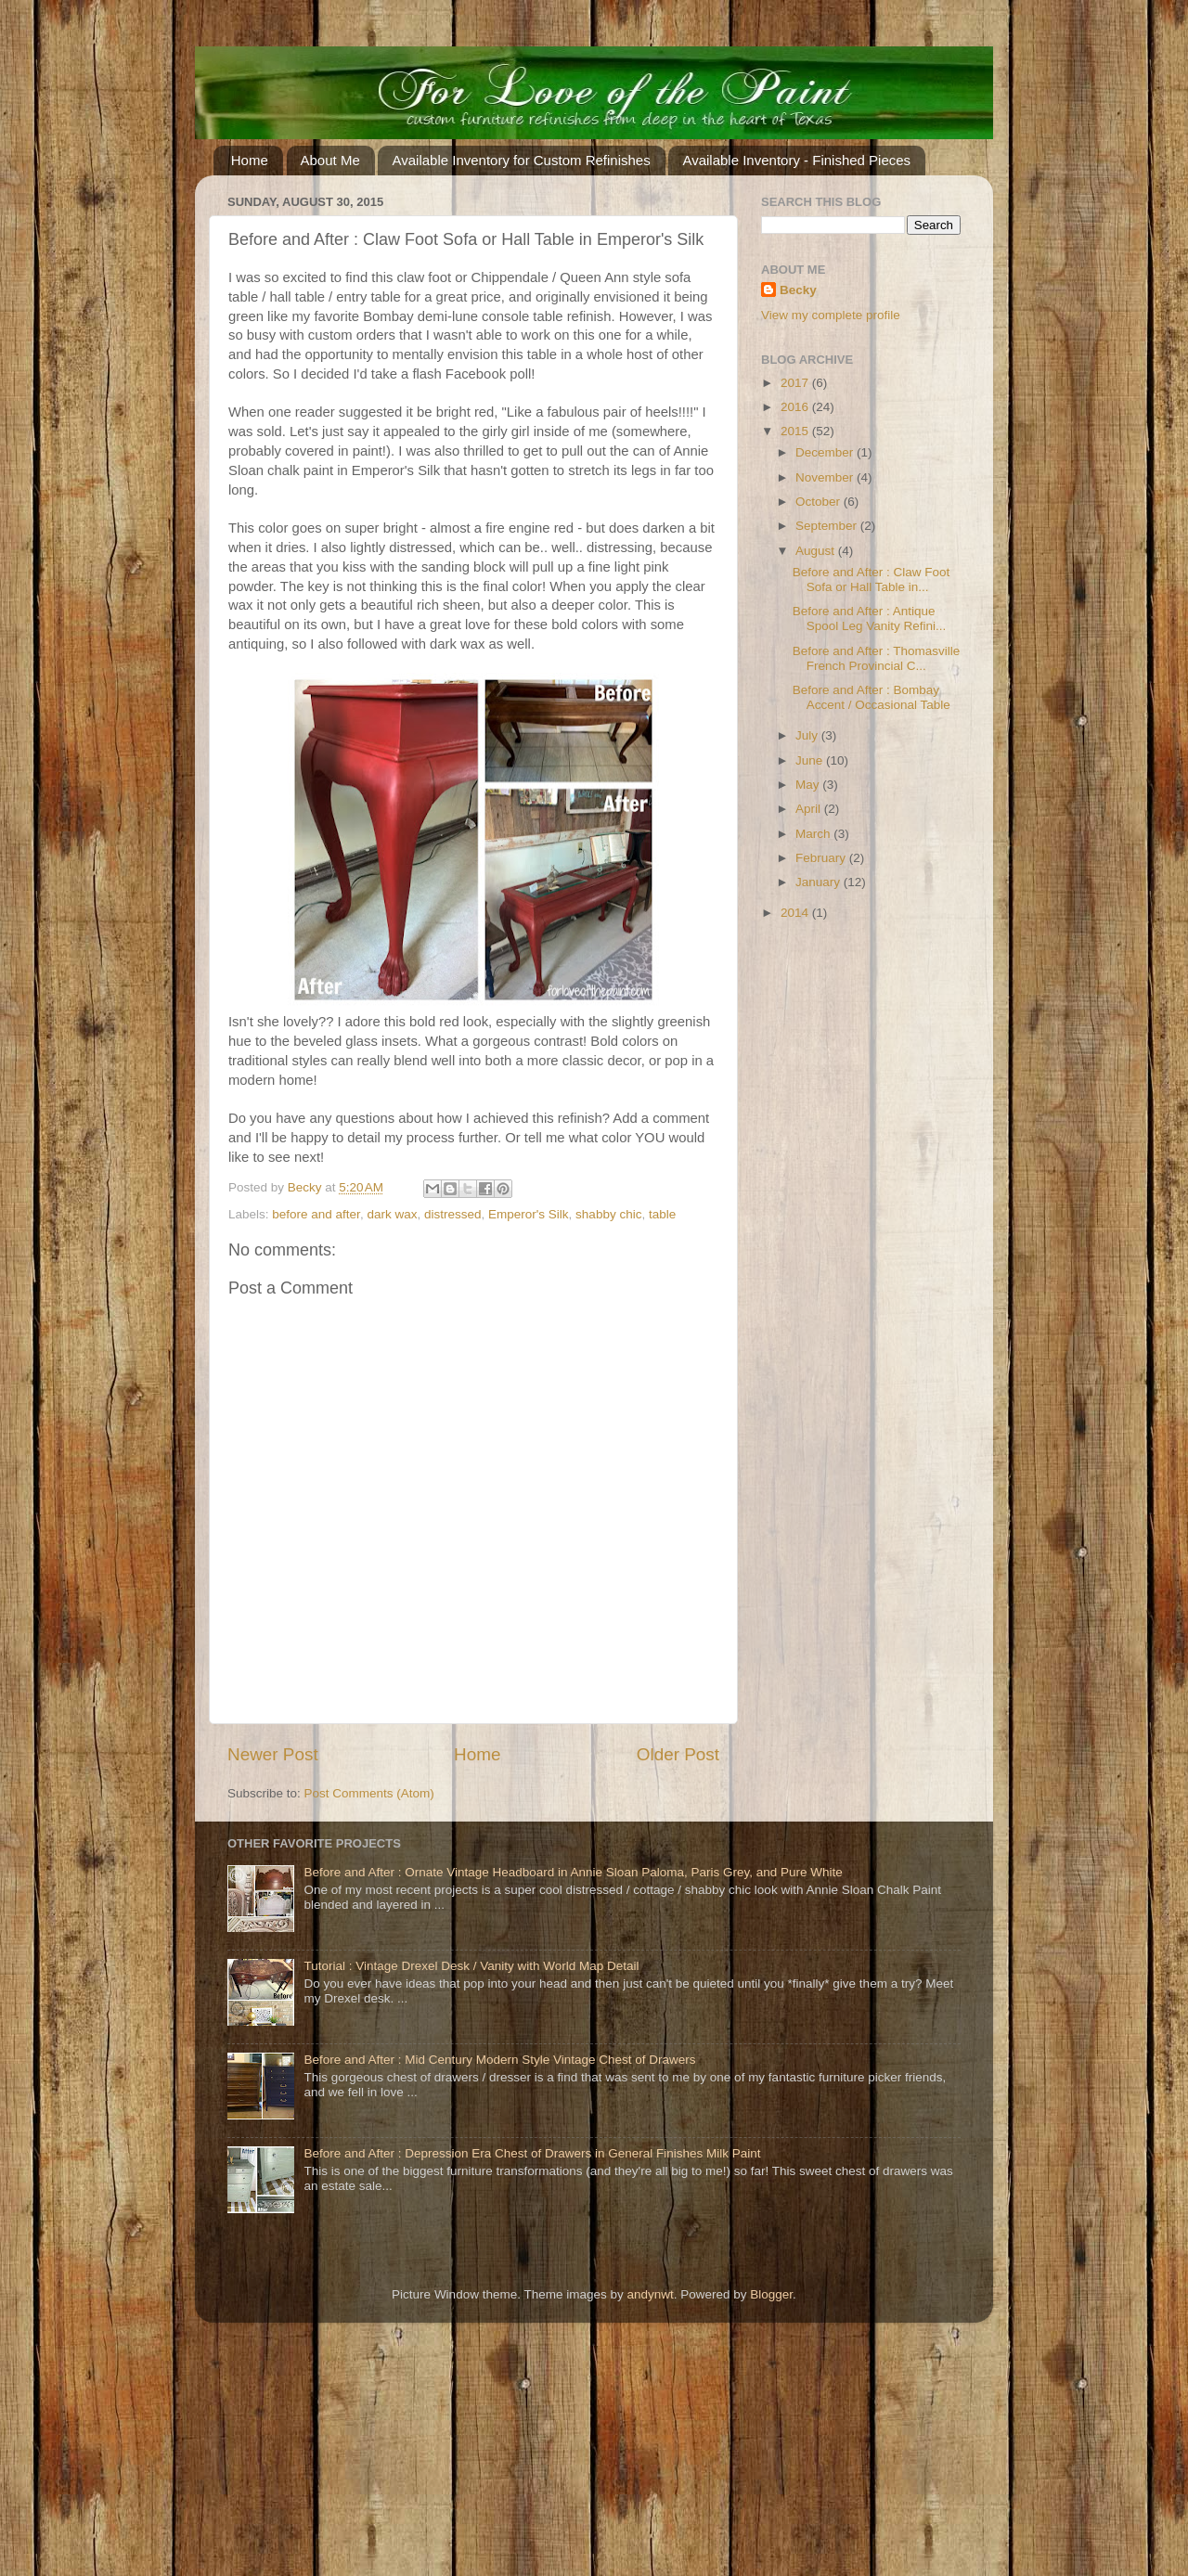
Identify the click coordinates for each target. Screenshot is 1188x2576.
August (816, 551)
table (662, 1214)
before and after (316, 1214)
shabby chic (608, 1214)
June (810, 760)
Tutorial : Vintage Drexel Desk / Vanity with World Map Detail (471, 1966)
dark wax (392, 1214)
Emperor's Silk (528, 1214)
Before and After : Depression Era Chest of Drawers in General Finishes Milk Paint (531, 2153)
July (808, 735)
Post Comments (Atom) (369, 1793)
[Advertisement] (139, 2456)
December (826, 452)
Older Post (678, 1754)
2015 (796, 431)
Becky (798, 290)
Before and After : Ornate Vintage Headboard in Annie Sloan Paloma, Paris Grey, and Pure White (572, 1872)
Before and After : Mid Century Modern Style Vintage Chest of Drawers (499, 2060)
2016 (796, 407)
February (822, 858)
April (809, 809)
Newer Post (272, 1754)
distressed (453, 1214)
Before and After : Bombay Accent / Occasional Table (871, 697)
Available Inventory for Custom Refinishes (521, 160)
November (826, 477)
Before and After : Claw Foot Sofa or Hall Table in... (871, 579)
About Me (330, 160)
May (808, 785)
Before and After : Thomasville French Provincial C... (877, 658)
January (819, 882)
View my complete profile (830, 315)
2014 (796, 913)
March (814, 834)
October (819, 502)
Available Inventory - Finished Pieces (796, 160)
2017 (796, 383)
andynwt (649, 2294)
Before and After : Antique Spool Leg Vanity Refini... (870, 618)
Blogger (771, 2294)
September (827, 526)
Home (249, 160)
